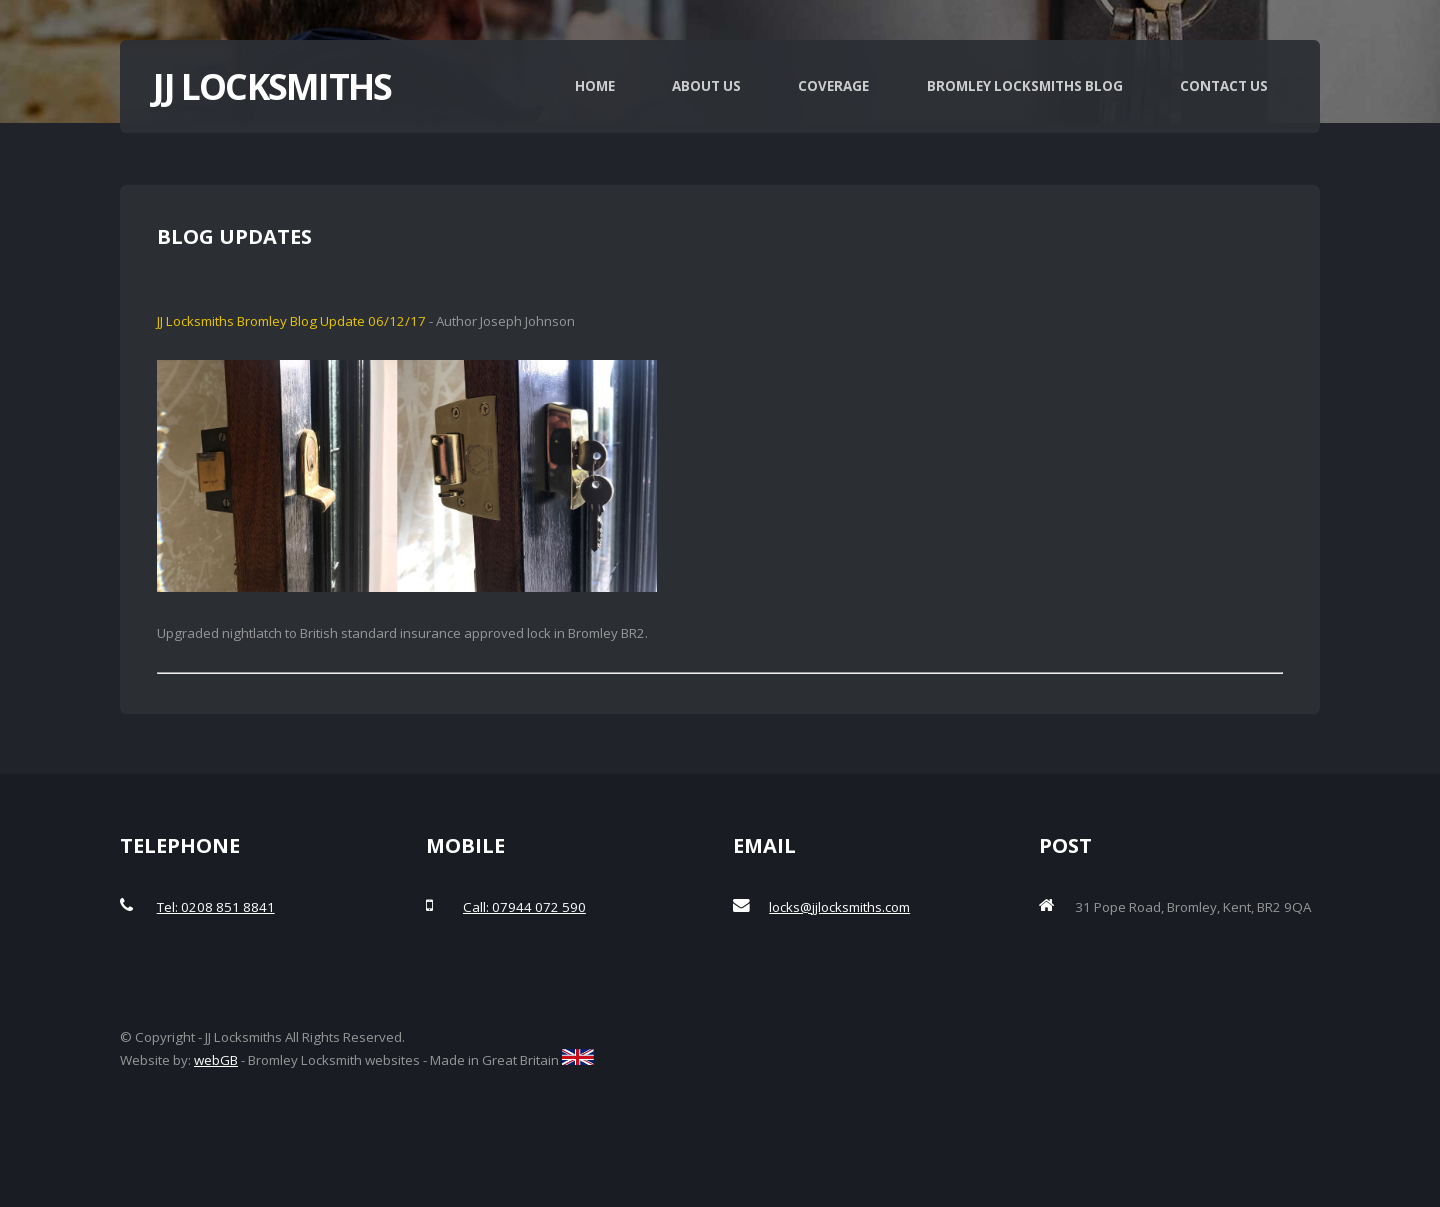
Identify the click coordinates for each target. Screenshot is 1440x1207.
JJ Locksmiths (272, 86)
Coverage (833, 86)
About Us (706, 86)
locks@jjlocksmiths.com (839, 907)
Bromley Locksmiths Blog (1025, 86)
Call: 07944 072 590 (524, 907)
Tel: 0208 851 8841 (216, 907)
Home (595, 86)
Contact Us (1224, 86)
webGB (216, 1060)
